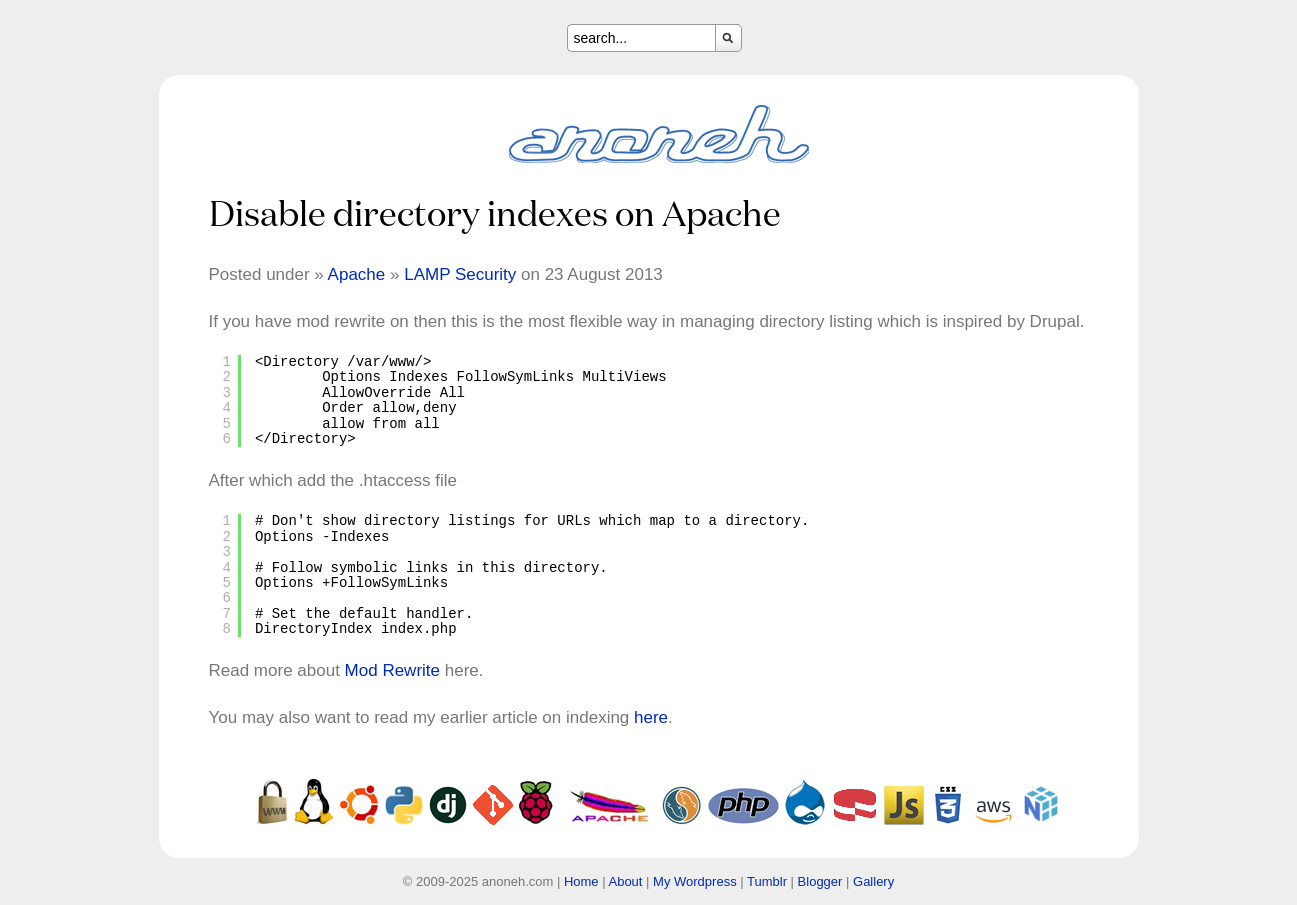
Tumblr (767, 881)
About (625, 881)
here (651, 717)
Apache (357, 274)
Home (581, 881)
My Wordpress (695, 881)
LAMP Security (460, 274)
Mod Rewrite (392, 670)
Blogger (820, 881)
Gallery (873, 881)
